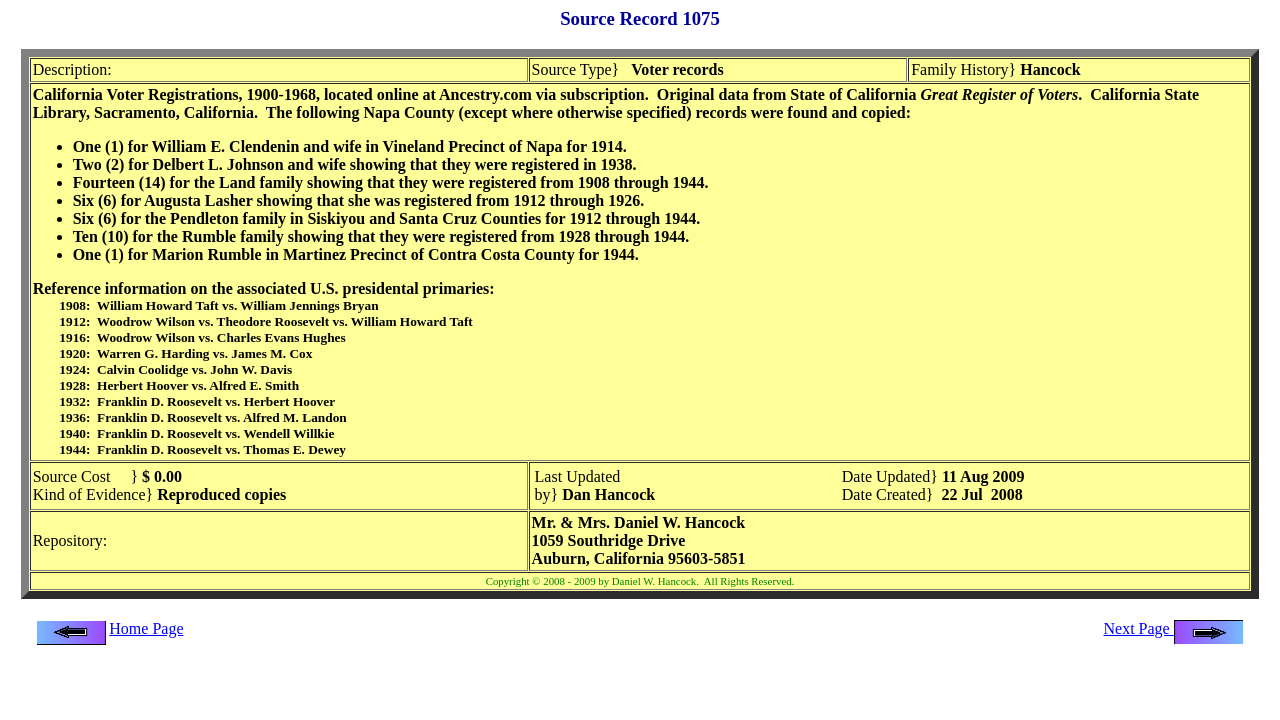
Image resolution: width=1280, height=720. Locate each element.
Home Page (146, 628)
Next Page (1174, 628)
